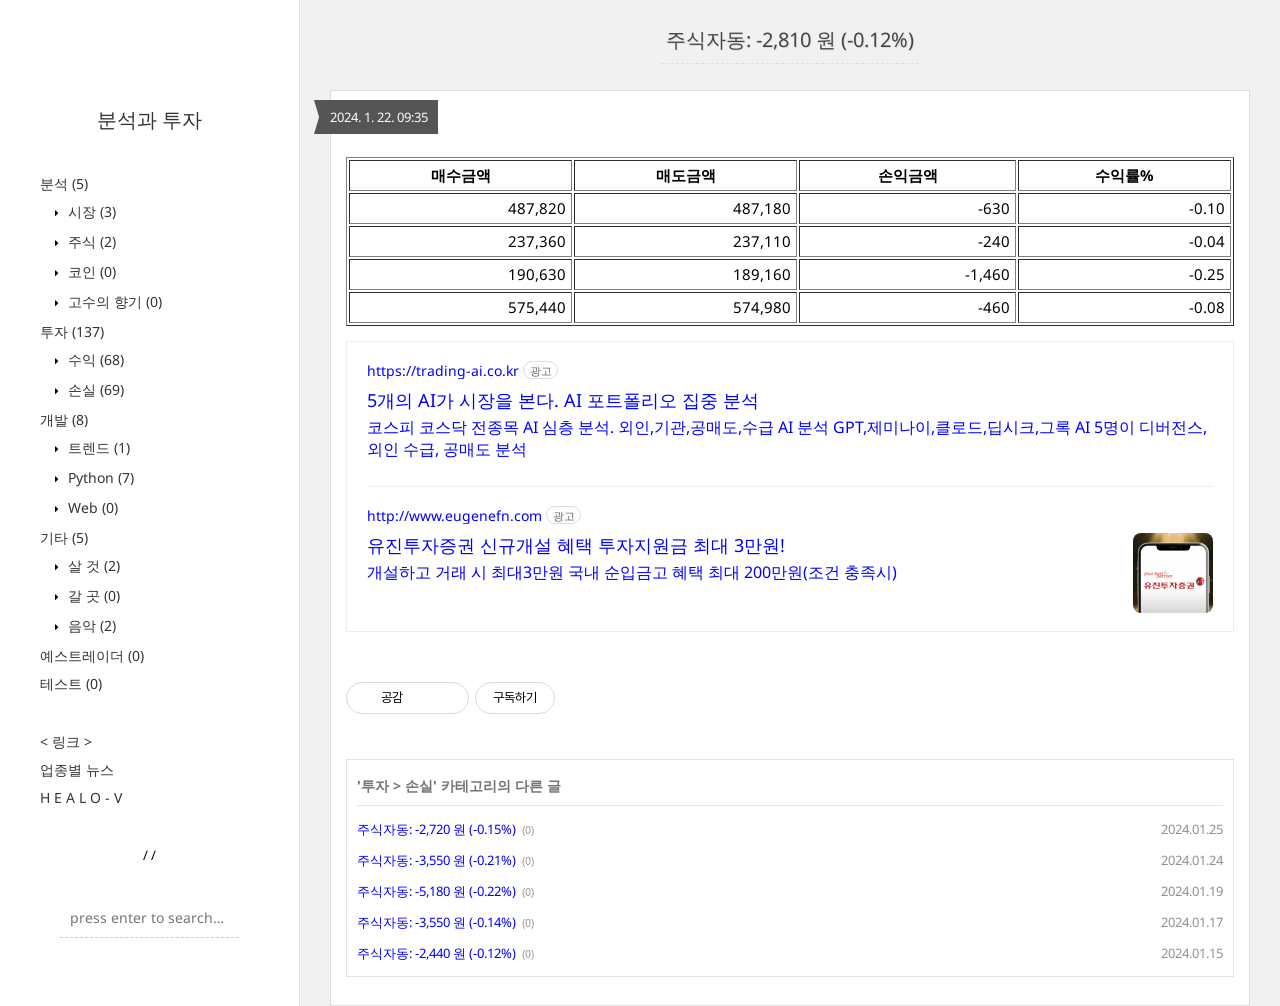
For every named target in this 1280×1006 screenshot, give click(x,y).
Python (99, 477)
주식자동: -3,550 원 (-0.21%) (436, 860)
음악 (90, 625)
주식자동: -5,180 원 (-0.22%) (436, 891)
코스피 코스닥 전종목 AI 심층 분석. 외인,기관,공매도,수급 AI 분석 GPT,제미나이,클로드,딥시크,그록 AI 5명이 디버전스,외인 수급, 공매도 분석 (787, 438)
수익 (94, 359)
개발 (64, 419)
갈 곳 (92, 595)
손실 (94, 389)
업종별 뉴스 (77, 769)
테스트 (71, 683)
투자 (72, 331)
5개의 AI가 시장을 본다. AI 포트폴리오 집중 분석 (563, 400)
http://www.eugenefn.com (454, 515)
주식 (90, 241)
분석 (64, 183)
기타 (64, 537)
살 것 (92, 565)
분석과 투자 (149, 119)
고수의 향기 (113, 301)
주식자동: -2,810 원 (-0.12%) (790, 39)
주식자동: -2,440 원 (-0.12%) (436, 953)
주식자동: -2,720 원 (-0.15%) (436, 829)
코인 (90, 271)
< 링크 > (66, 741)
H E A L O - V (81, 797)
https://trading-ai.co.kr (443, 370)
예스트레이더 (92, 655)
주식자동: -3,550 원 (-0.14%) (436, 922)
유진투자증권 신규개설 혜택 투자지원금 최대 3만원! (576, 545)
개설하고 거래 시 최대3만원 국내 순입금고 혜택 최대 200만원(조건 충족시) (632, 572)
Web (91, 507)
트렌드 (97, 447)
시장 (90, 211)
